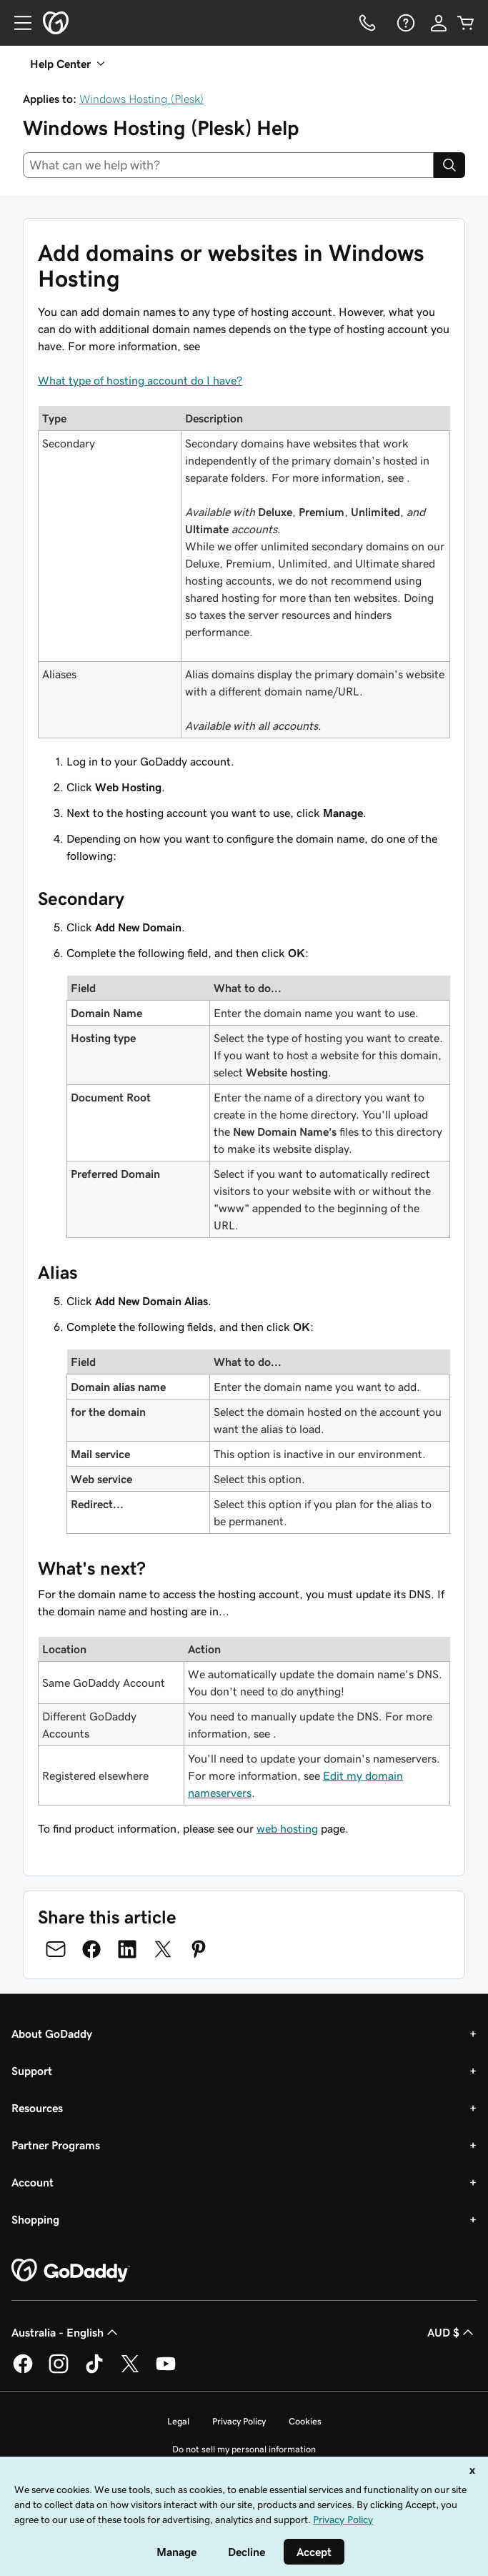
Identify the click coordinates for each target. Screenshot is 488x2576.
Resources (37, 2108)
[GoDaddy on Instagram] (58, 2371)
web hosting (287, 1828)
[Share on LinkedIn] (127, 1949)
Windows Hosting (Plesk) (141, 98)
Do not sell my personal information (244, 2449)
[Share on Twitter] (163, 1949)
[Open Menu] (17, 23)
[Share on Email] (56, 1949)
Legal (178, 2421)
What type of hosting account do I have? (140, 380)
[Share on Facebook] (91, 1949)
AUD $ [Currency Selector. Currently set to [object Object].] (452, 2332)
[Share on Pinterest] (198, 1949)
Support (31, 2070)
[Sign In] (438, 22)
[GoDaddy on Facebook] (22, 2371)
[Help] (404, 22)
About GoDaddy (51, 2033)
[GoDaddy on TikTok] (94, 2371)
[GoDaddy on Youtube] (165, 2371)
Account (32, 2182)
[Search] (449, 165)
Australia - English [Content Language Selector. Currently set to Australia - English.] (66, 2332)
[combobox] (228, 165)
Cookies (305, 2421)
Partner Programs (55, 2145)
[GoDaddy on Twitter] (130, 2371)
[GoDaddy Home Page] (70, 2271)
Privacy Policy (239, 2421)
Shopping (35, 2219)
